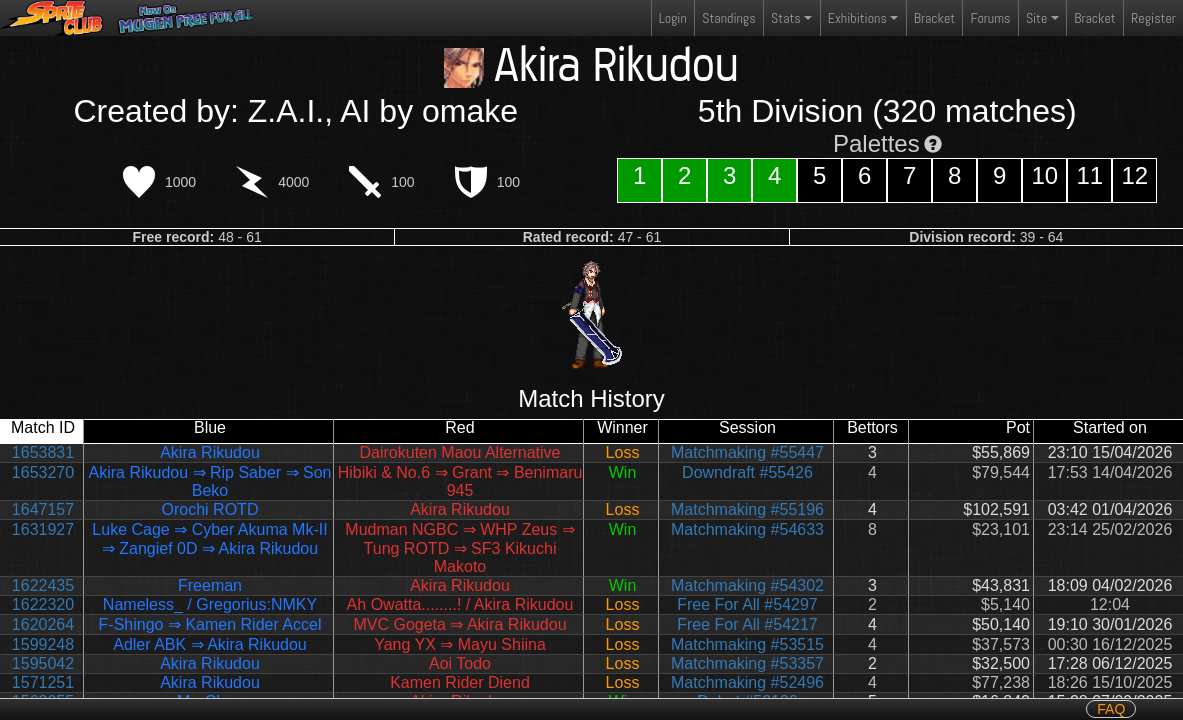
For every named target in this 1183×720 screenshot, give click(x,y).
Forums (991, 18)
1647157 (43, 509)
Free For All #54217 (747, 624)
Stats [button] (786, 18)
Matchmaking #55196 (747, 509)
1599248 (43, 644)
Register (1153, 18)
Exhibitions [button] (857, 18)
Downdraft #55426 (747, 472)
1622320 (43, 604)
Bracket (934, 18)
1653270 (43, 472)
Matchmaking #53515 (747, 644)
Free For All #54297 (747, 604)
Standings (728, 22)
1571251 (43, 682)
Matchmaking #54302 (747, 585)
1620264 (43, 624)
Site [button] (1036, 18)
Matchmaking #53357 (747, 663)
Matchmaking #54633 (747, 529)
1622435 (43, 585)
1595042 (43, 663)
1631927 (43, 529)
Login (673, 18)
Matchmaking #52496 (747, 682)
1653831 (43, 452)
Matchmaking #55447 (747, 452)
